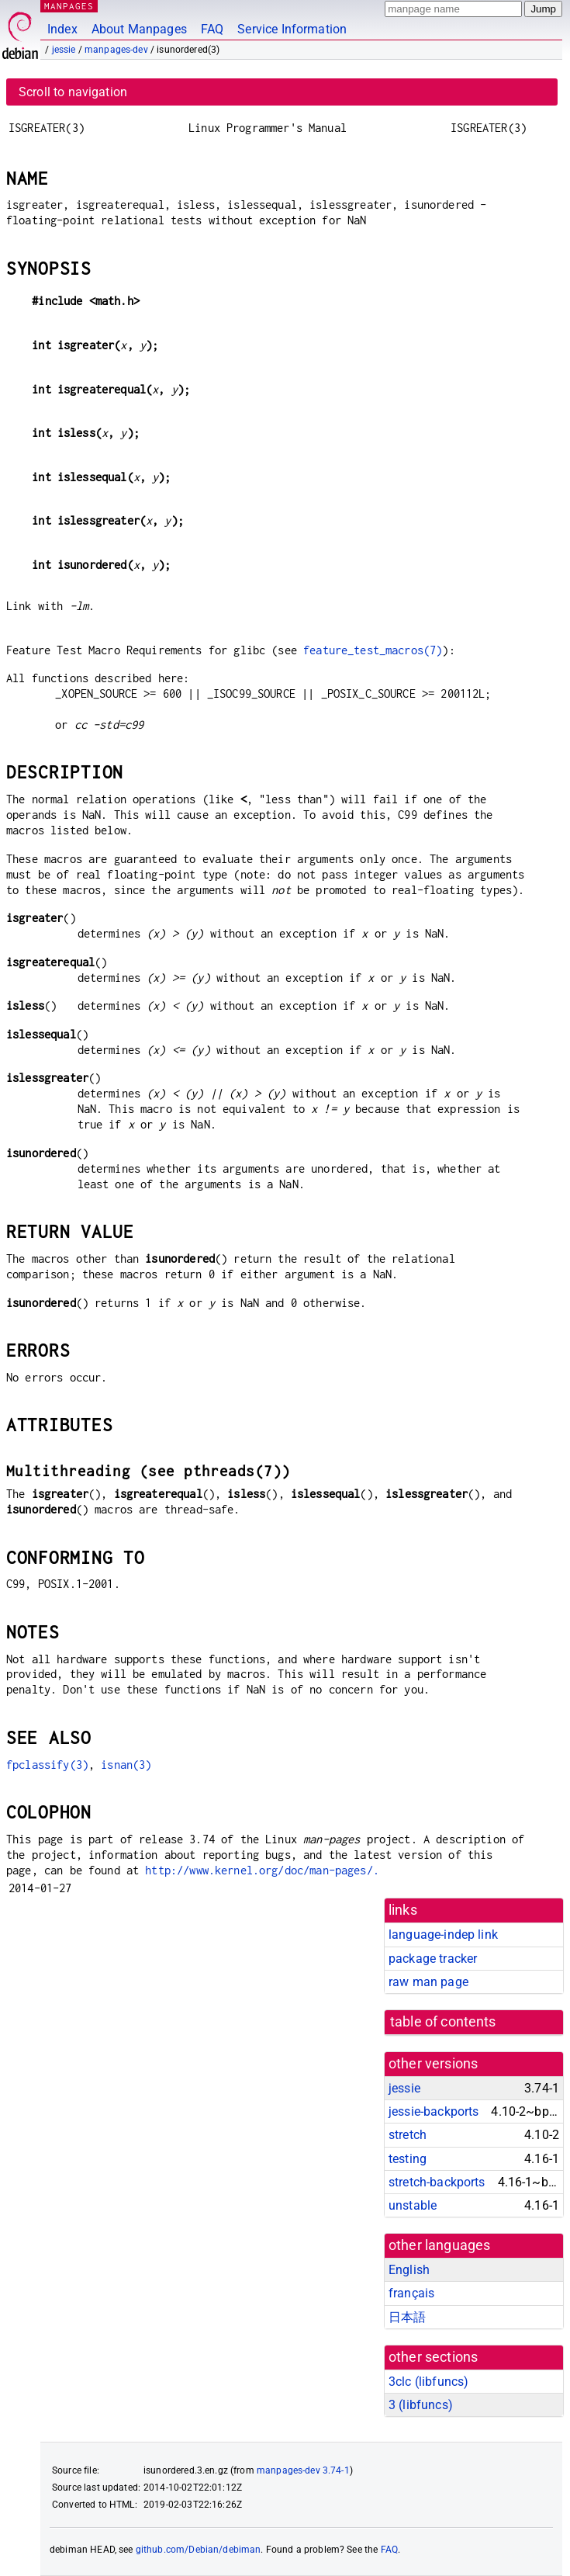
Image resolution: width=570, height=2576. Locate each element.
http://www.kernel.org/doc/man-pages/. (262, 1870)
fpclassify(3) (47, 1764)
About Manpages (139, 29)
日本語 (407, 2317)
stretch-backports (437, 2182)
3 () (421, 2404)
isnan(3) (126, 1764)
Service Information (292, 29)
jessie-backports (433, 2111)
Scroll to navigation (73, 92)
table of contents (443, 2022)
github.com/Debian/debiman (198, 2549)
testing (408, 2158)
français (411, 2293)
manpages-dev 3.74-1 (303, 2470)
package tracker (433, 1958)
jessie (64, 49)
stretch (408, 2134)
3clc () (428, 2381)
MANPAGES (69, 6)
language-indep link (443, 1934)
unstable (413, 2205)
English (409, 2269)
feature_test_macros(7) (372, 650)
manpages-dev (116, 49)
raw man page (428, 1981)
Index (62, 29)
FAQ (212, 29)
